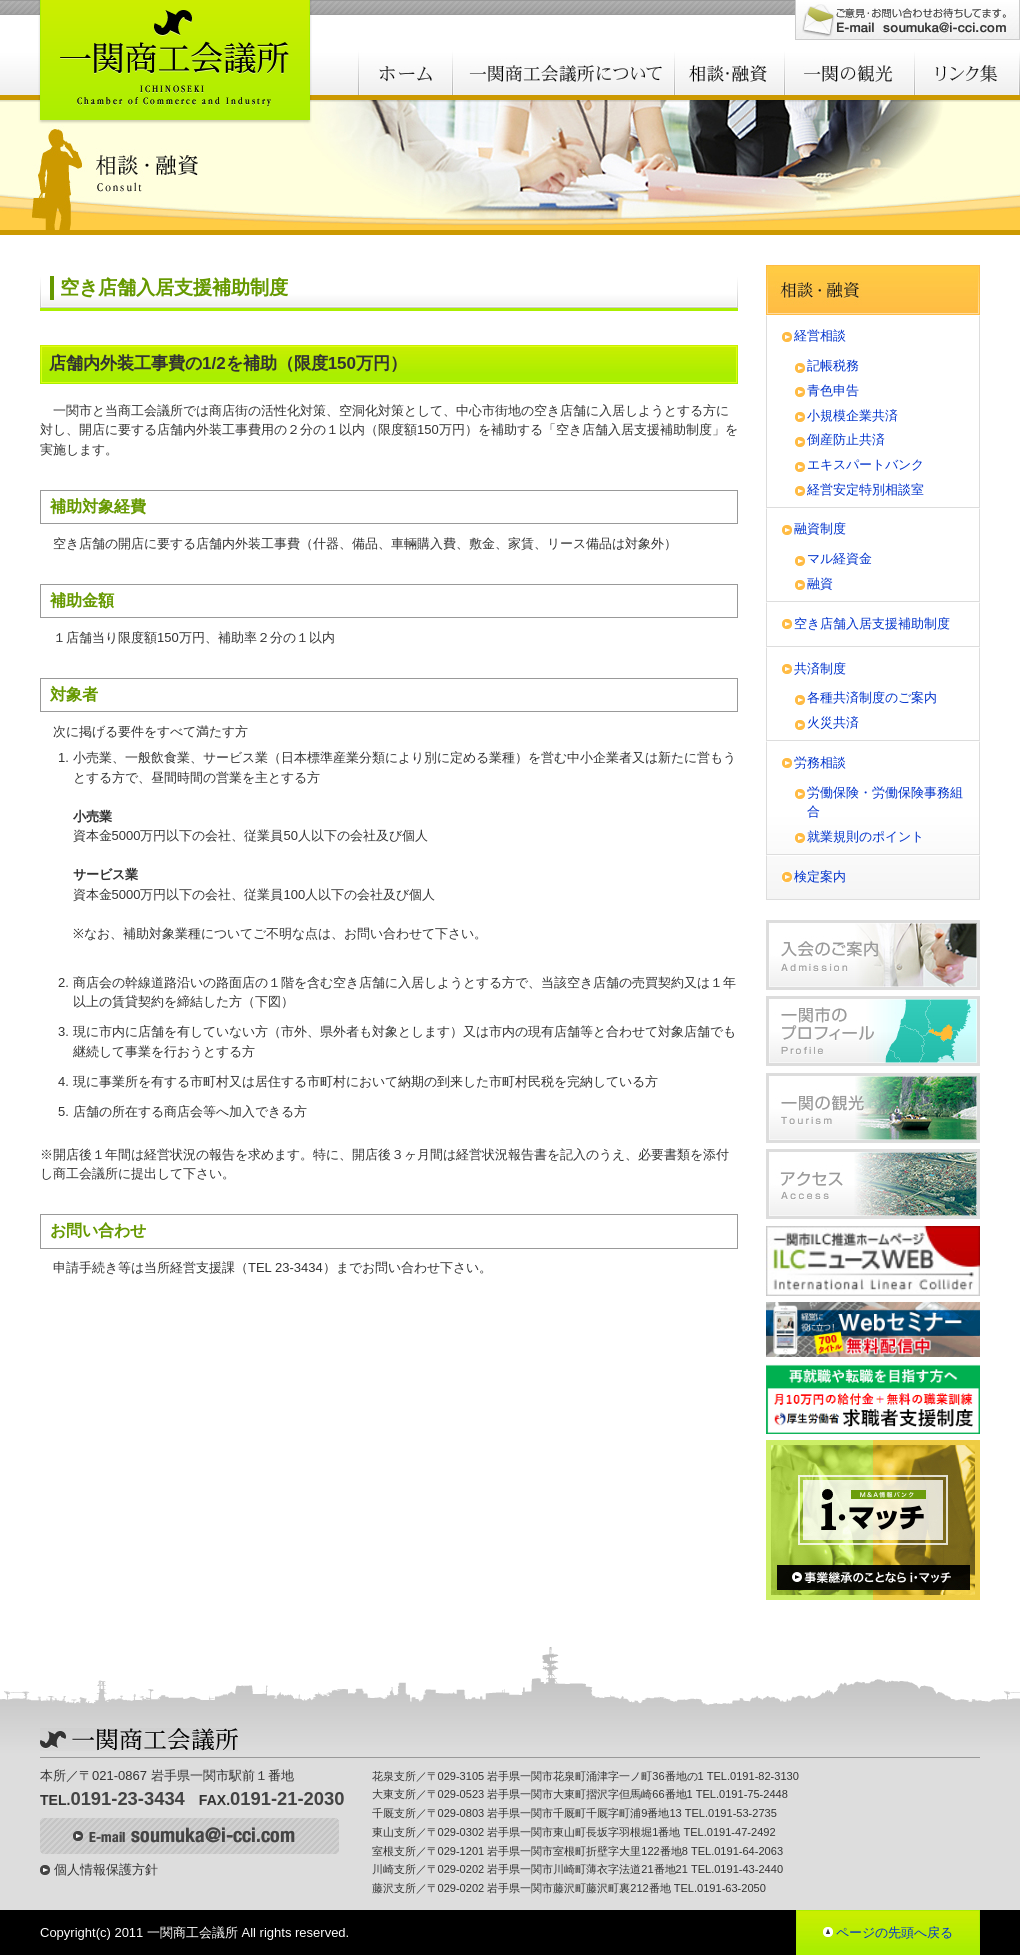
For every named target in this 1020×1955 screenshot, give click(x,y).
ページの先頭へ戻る (894, 1932)
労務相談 (820, 762)
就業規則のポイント (865, 836)
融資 (820, 583)
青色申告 (833, 390)
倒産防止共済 (846, 439)
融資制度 (820, 528)
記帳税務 (833, 365)
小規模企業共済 (852, 415)
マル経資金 (839, 558)
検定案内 (820, 876)
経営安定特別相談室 (865, 489)
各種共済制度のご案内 (872, 697)
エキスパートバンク (865, 464)
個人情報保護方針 (106, 1869)
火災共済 (833, 722)
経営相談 (820, 335)
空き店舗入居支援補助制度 (872, 623)
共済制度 (820, 668)
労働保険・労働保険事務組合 (885, 802)
